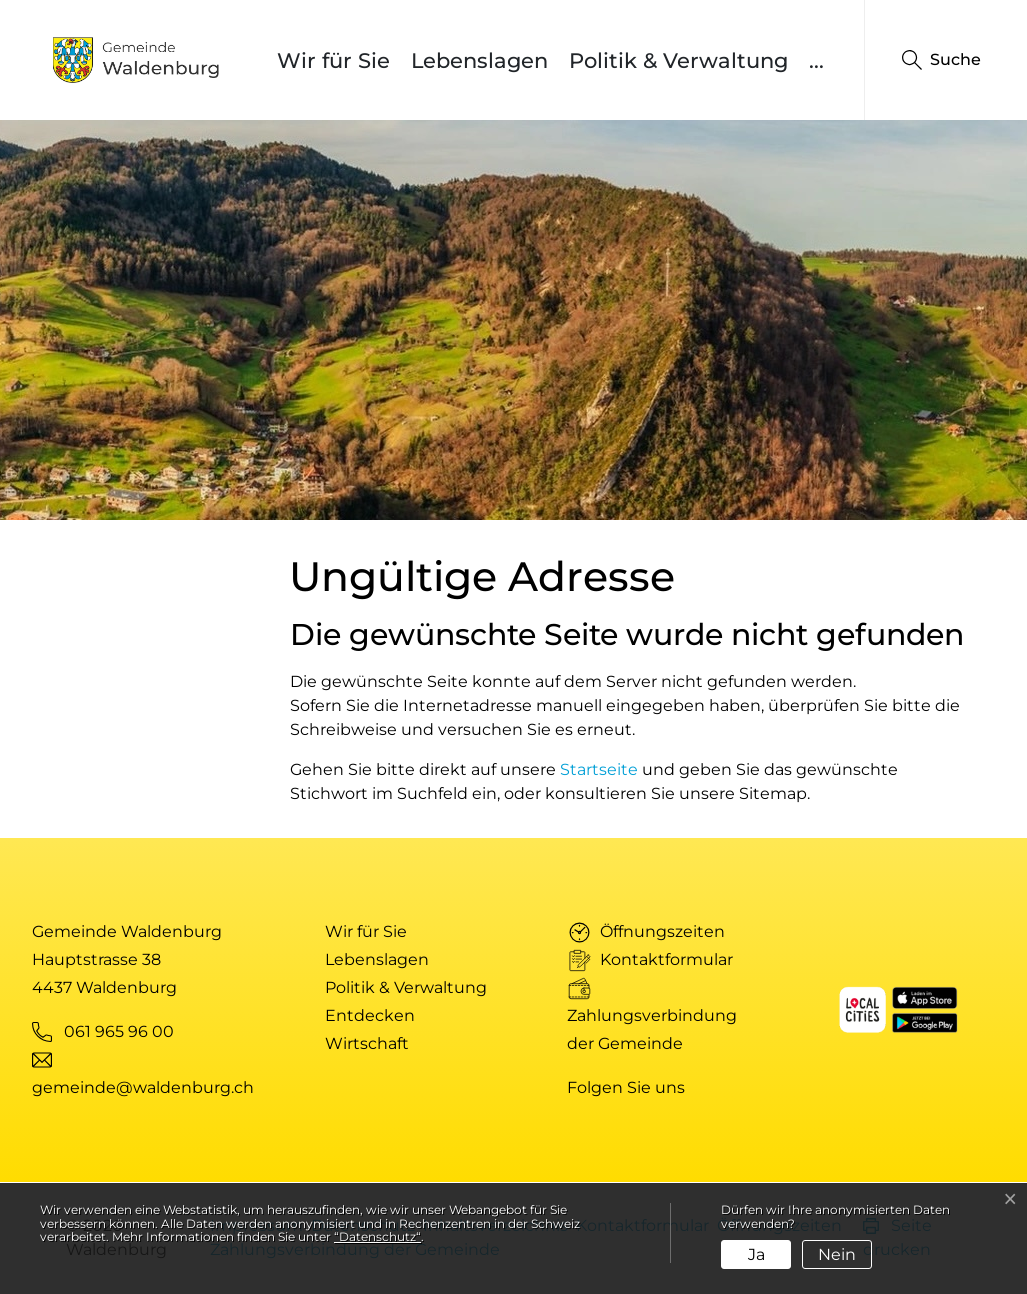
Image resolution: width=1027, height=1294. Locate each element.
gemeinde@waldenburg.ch (143, 1087)
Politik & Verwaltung (678, 60)
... (816, 60)
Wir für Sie (333, 60)
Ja (756, 1254)
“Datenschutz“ (377, 1236)
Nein (837, 1254)
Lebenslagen (479, 60)
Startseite (599, 769)
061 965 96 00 (119, 1031)
